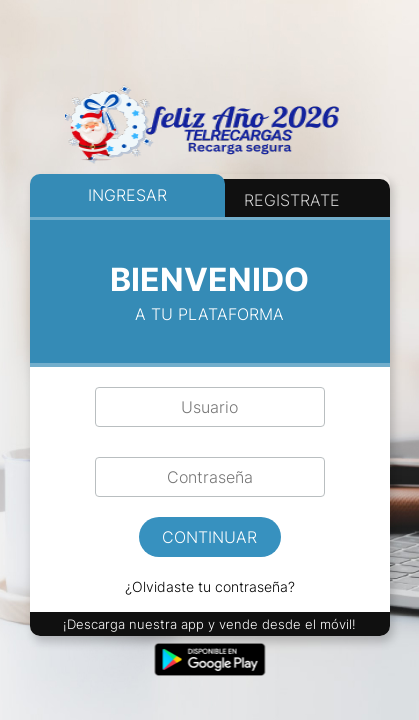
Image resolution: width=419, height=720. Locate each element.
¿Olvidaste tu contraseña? (210, 586)
